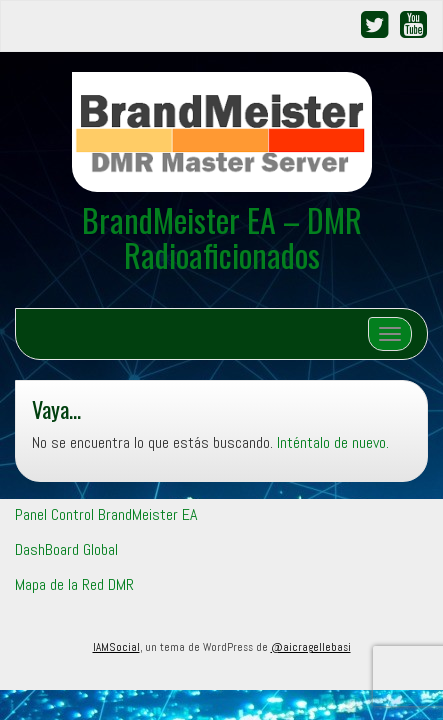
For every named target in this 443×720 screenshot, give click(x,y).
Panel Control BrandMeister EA (106, 514)
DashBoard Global (66, 549)
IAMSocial (116, 647)
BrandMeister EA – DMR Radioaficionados (222, 237)
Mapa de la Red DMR (74, 584)
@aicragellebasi (311, 647)
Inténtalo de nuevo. (333, 442)
